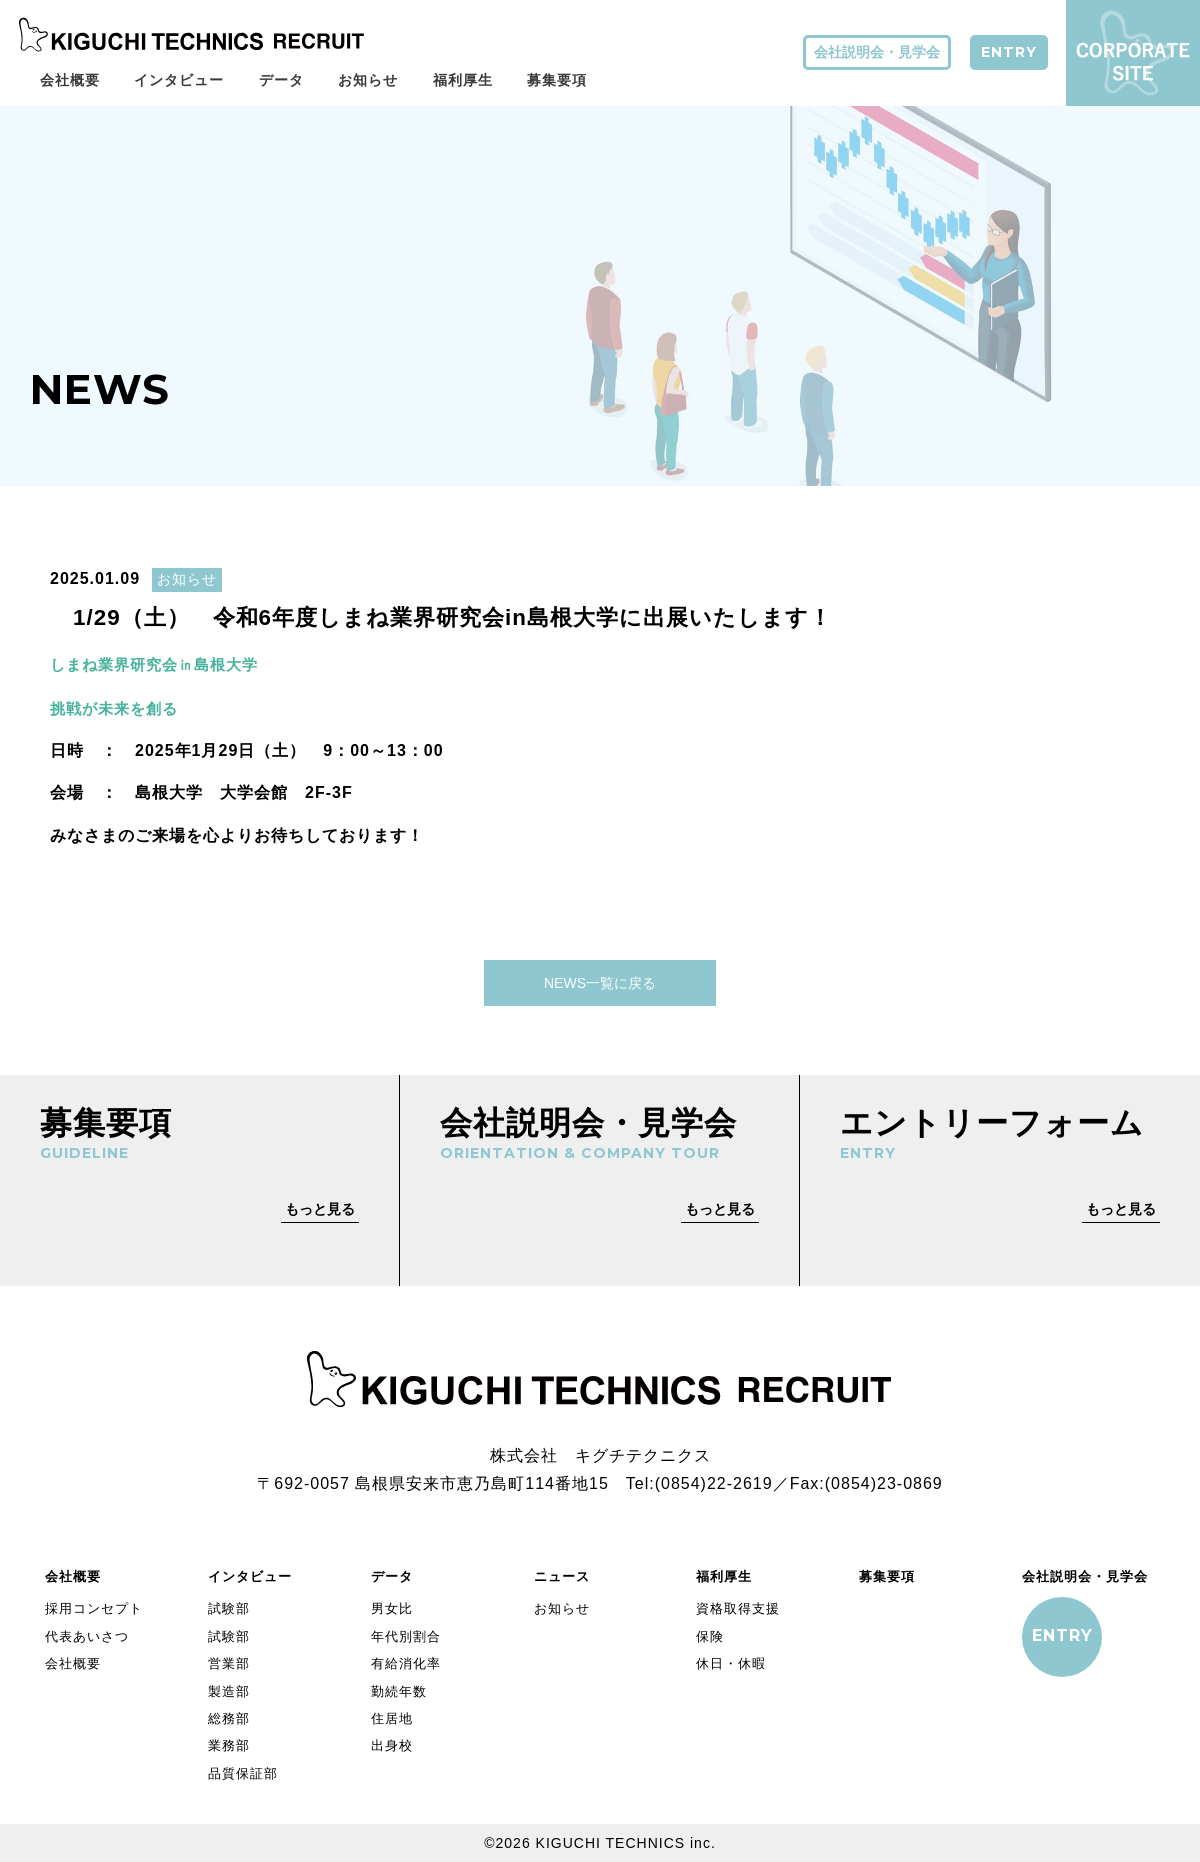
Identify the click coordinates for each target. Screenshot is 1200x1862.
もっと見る (320, 1206)
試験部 (229, 1606)
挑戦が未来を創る (118, 705)
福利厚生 (463, 80)
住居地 (392, 1716)
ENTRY (1009, 52)
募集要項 (557, 80)
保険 (710, 1634)
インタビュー (179, 80)
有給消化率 (406, 1661)
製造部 (229, 1688)
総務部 (229, 1716)
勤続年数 (399, 1688)
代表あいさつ (87, 1634)
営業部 (229, 1661)
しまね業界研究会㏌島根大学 (169, 663)
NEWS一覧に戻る (600, 980)
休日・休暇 (731, 1661)
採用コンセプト (94, 1606)
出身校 (392, 1743)
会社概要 (70, 80)
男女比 (392, 1606)
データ (281, 80)
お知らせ (368, 80)
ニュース (562, 1574)
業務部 (229, 1743)
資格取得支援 (738, 1606)
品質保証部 (243, 1771)
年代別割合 (406, 1634)
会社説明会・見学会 (877, 52)
